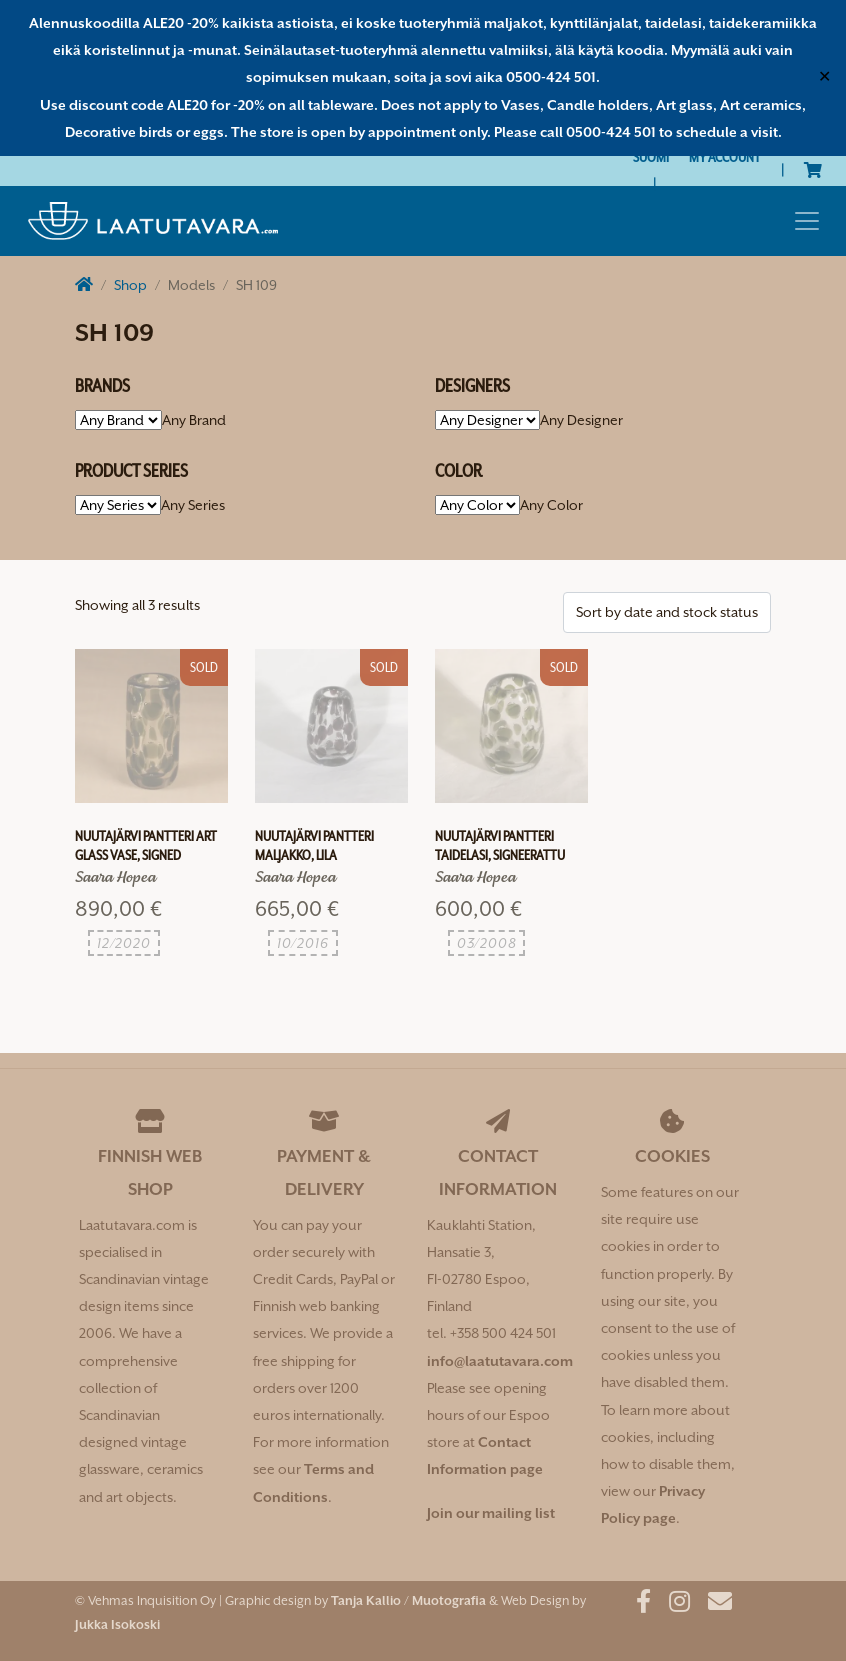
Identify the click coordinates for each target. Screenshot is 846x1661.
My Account (725, 157)
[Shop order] (667, 612)
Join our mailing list (491, 1513)
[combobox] (194, 420)
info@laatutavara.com (500, 1361)
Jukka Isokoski (117, 1624)
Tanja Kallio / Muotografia (408, 1600)
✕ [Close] (824, 77)
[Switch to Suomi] (651, 157)
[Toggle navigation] (807, 221)
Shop (130, 285)
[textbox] (194, 420)
